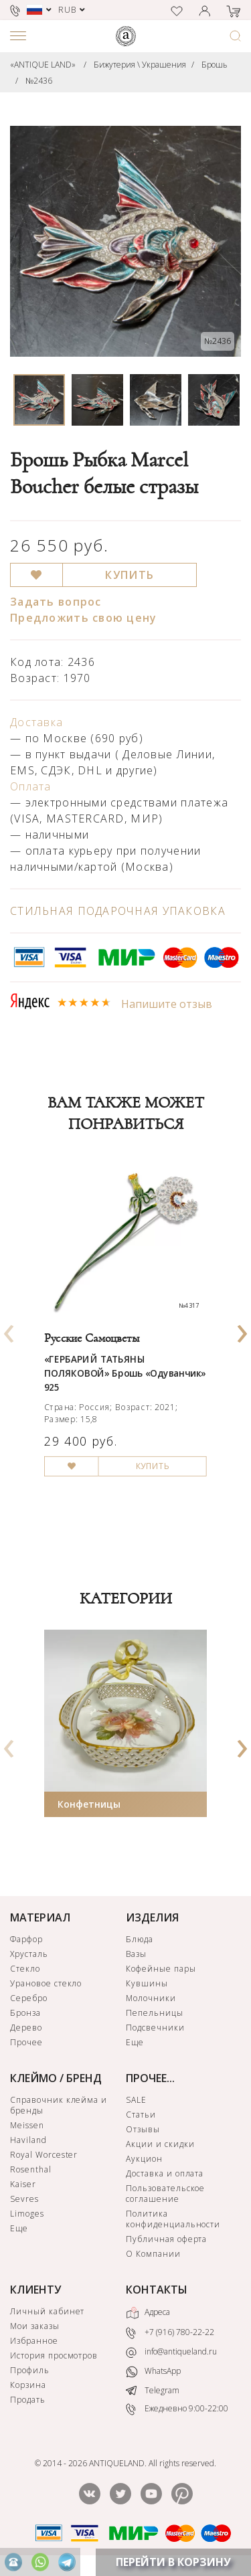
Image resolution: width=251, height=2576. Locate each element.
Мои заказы (35, 2326)
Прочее (26, 2042)
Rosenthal (31, 2169)
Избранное (34, 2340)
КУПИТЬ (129, 575)
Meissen (27, 2125)
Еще (135, 2042)
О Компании (153, 2253)
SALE (136, 2100)
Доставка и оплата (164, 2173)
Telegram (152, 2390)
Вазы (136, 1954)
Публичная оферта (166, 2239)
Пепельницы (154, 2013)
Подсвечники (155, 2027)
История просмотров (54, 2355)
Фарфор (26, 1939)
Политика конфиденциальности (173, 2219)
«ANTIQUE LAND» (43, 64)
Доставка (36, 722)
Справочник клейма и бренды (58, 2105)
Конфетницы (89, 1804)
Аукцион (144, 2158)
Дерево (26, 2027)
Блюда (139, 1939)
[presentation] (9, 1329)
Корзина (28, 2385)
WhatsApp (153, 2371)
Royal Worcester (44, 2154)
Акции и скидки (160, 2144)
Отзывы (143, 2129)
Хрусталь (29, 1954)
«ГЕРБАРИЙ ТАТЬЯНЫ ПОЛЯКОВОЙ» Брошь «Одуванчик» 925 (125, 1373)
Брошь (214, 64)
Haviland (28, 2140)
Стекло (25, 1968)
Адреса (148, 2313)
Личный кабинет (47, 2311)
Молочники (151, 1998)
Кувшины (147, 1983)
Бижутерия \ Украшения (140, 64)
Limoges (27, 2213)
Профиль (30, 2370)
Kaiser (23, 2184)
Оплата (31, 786)
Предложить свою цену (83, 617)
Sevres (24, 2199)
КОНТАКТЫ (156, 2289)
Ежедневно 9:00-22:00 (177, 2409)
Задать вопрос (56, 601)
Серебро (29, 1998)
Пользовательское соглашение (165, 2193)
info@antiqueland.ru (171, 2352)
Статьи (141, 2114)
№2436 (38, 80)
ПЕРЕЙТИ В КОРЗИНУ (173, 2562)
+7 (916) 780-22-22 (170, 2332)
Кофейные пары (160, 1968)
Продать (28, 2399)
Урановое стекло (46, 1983)
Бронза (25, 2013)
